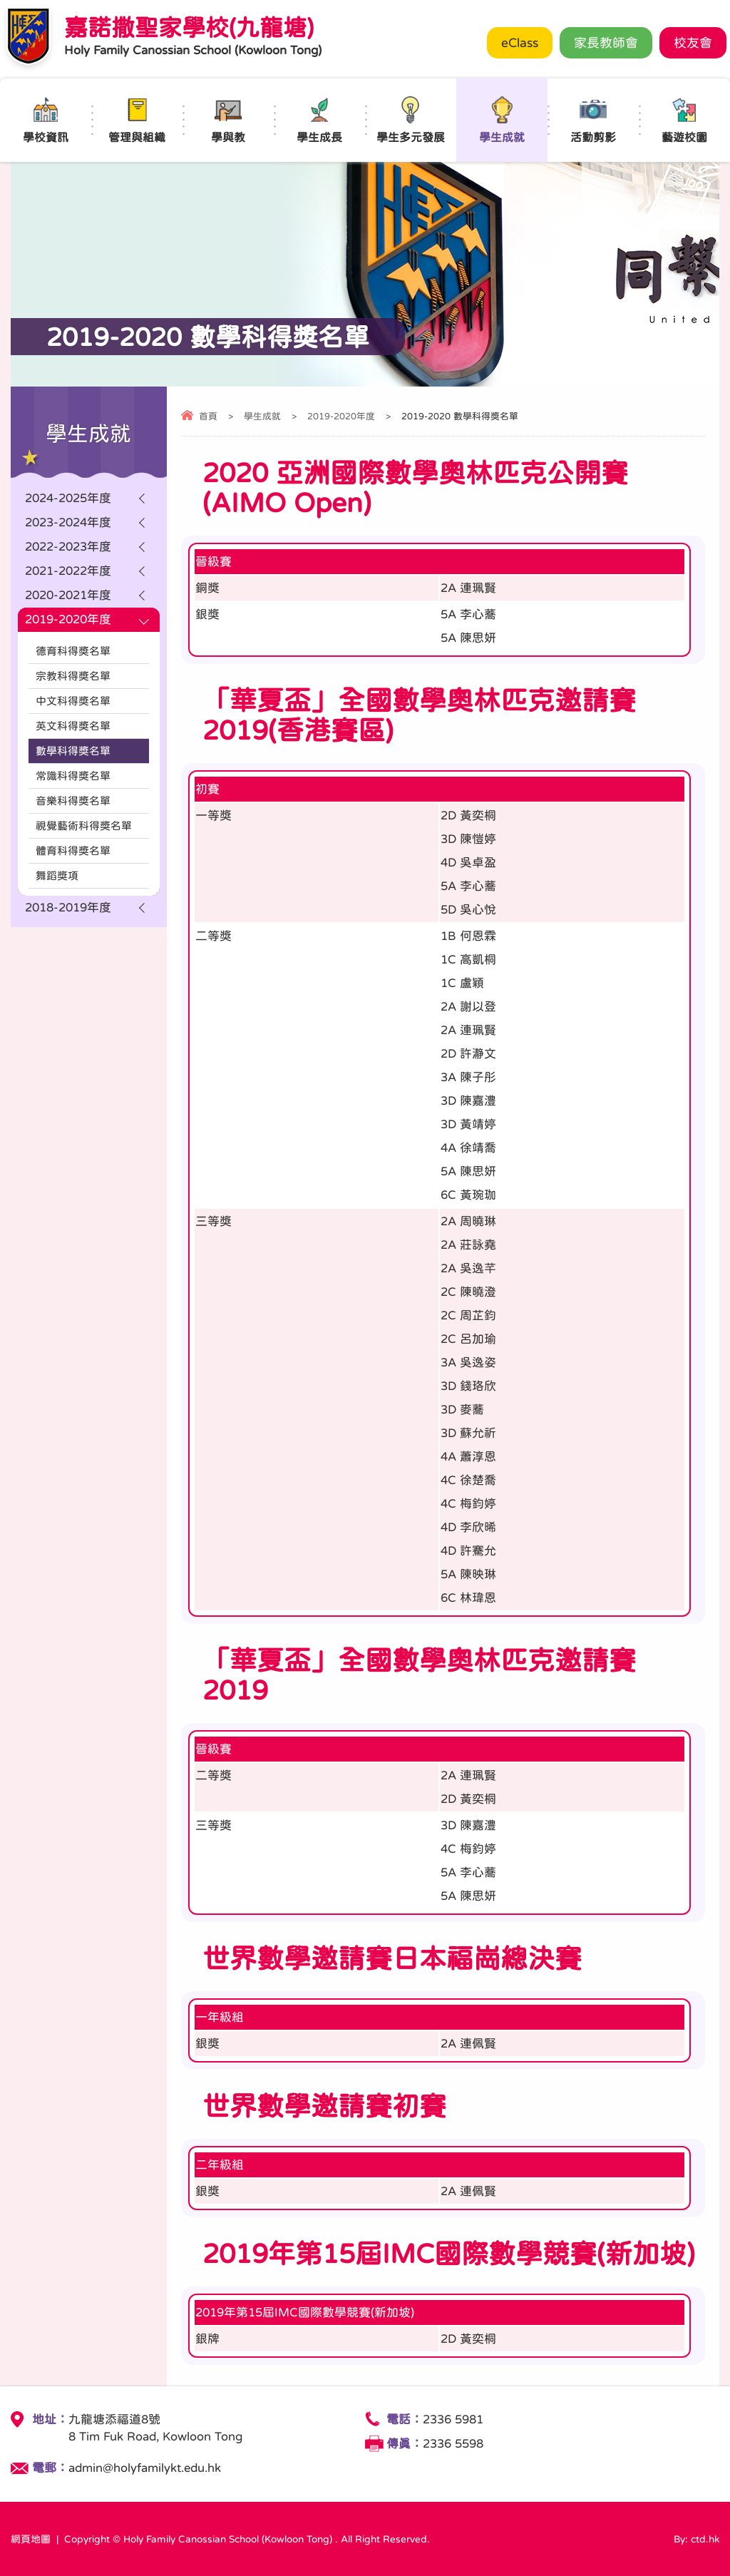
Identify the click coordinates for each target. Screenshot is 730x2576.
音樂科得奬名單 (73, 800)
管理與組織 (136, 119)
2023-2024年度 (68, 522)
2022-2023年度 (68, 547)
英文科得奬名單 (73, 725)
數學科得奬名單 (73, 750)
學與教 (228, 119)
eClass (519, 42)
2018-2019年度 (68, 907)
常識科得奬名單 (73, 775)
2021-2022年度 (68, 571)
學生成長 (319, 119)
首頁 (208, 416)
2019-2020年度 (341, 416)
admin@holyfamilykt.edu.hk (144, 2468)
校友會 (693, 42)
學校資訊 (45, 119)
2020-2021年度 (68, 595)
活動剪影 (593, 119)
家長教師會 (606, 42)
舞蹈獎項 (57, 875)
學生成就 (502, 119)
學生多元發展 (410, 119)
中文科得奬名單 (73, 700)
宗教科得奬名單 (73, 675)
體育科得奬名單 (73, 850)
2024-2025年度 (68, 498)
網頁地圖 (31, 2539)
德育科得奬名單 (73, 650)
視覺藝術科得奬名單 (84, 825)
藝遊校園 (684, 119)
